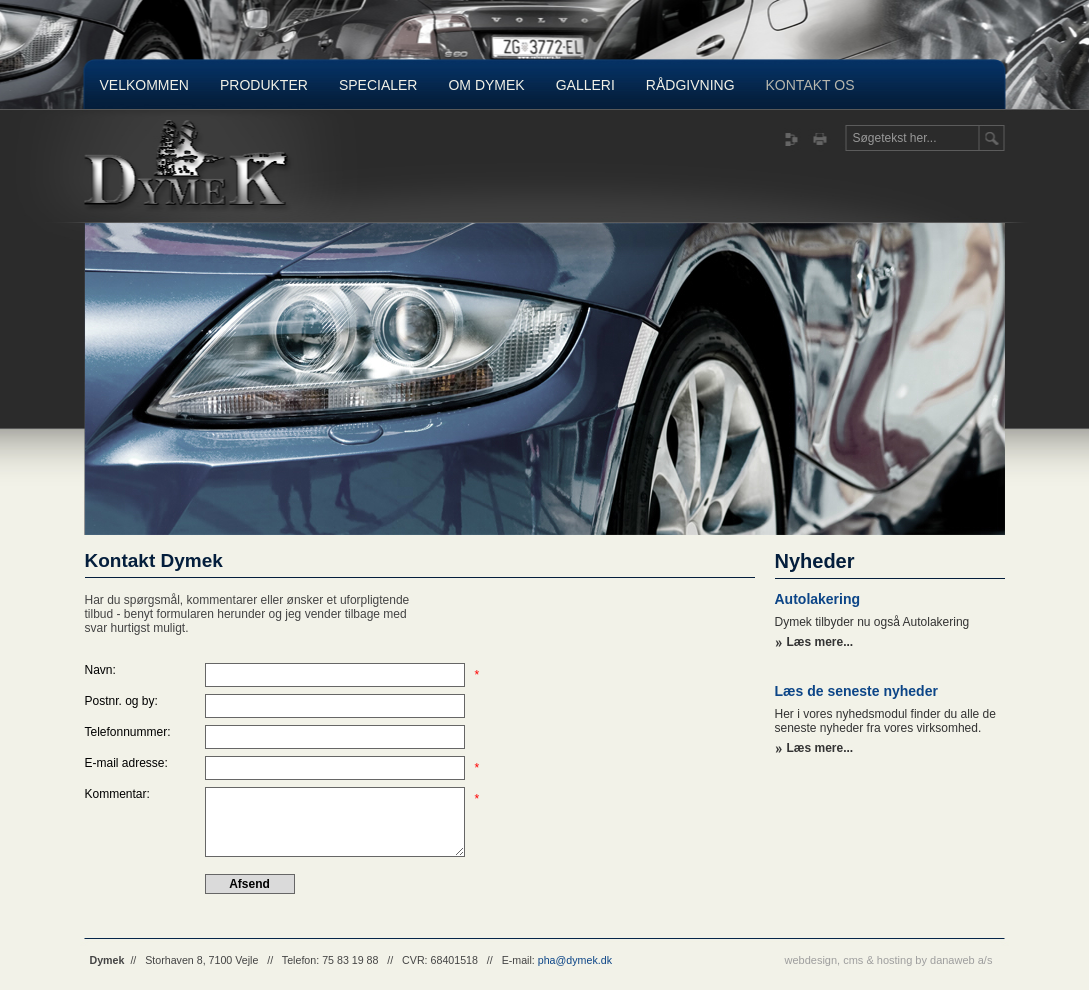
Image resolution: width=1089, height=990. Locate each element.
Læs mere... (820, 642)
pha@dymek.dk (575, 960)
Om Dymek (486, 85)
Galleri (585, 85)
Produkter (264, 85)
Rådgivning (690, 85)
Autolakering (818, 599)
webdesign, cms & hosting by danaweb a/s (889, 960)
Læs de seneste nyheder (856, 691)
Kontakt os (810, 85)
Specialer (378, 85)
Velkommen (144, 85)
